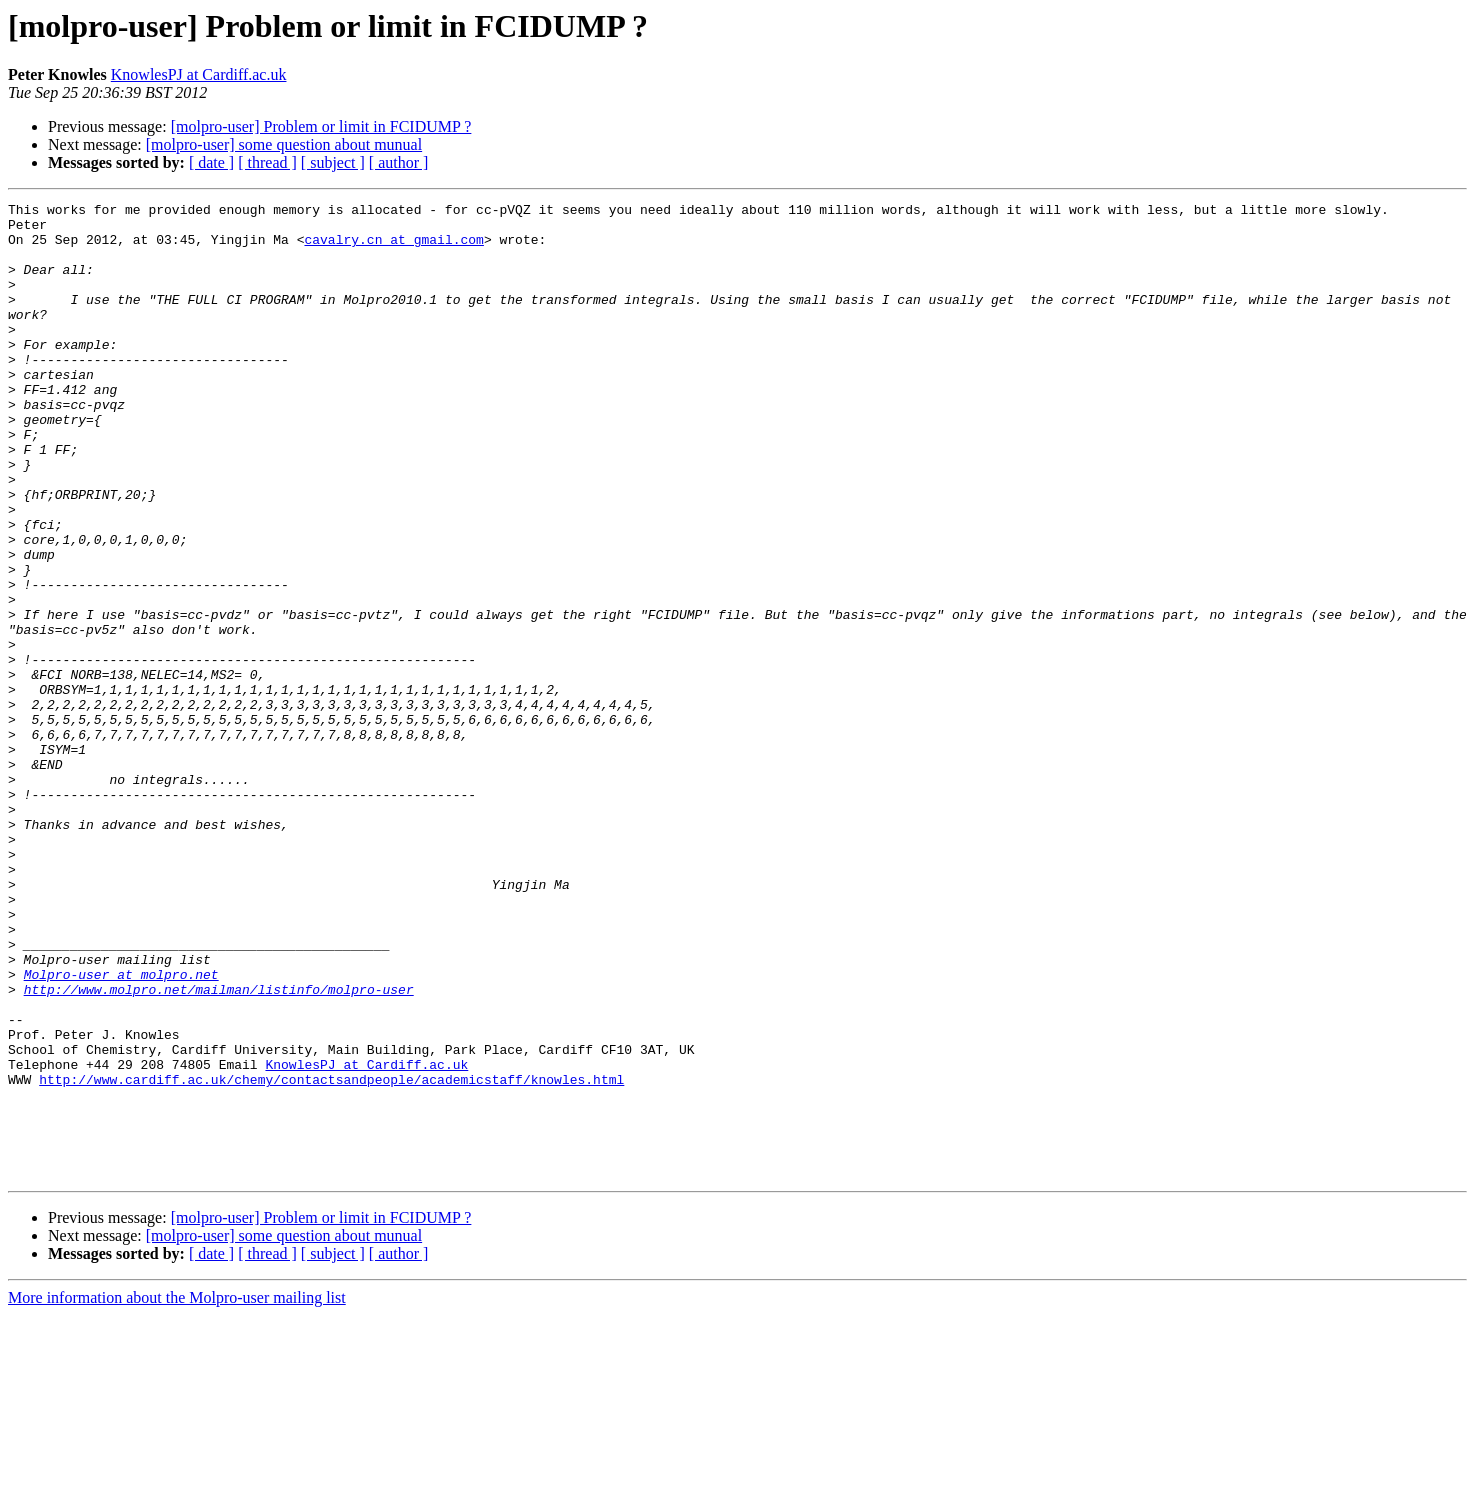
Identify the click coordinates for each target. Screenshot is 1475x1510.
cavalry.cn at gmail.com (393, 248)
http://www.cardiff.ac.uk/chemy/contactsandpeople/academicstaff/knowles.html (331, 1256)
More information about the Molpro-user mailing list (177, 1492)
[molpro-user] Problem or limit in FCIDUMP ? (321, 126)
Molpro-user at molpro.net (121, 1130)
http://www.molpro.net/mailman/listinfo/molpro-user (219, 1148)
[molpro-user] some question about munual (284, 144)
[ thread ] (267, 162)
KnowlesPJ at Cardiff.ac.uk (199, 74)
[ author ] (399, 162)
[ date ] (211, 162)
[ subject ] (333, 162)
